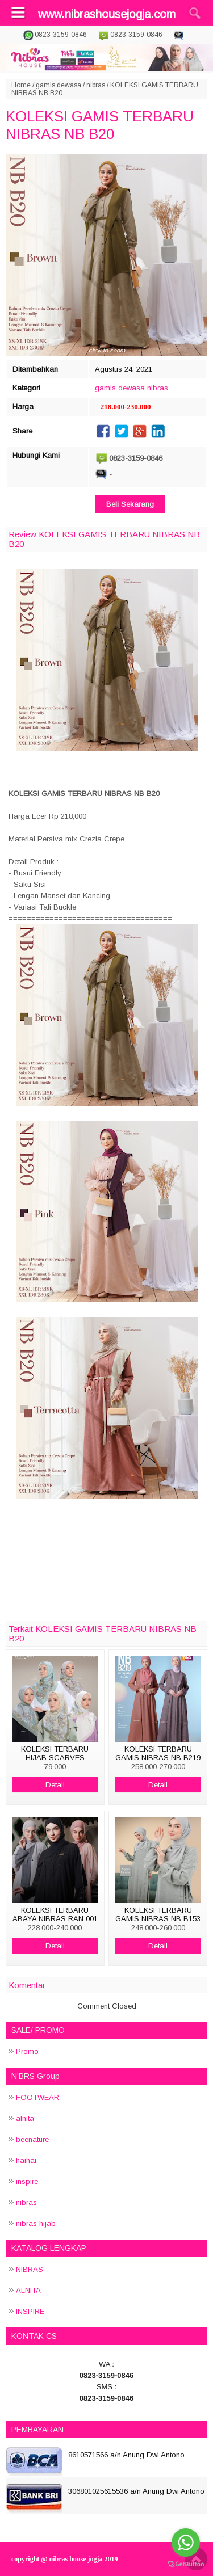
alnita (25, 2118)
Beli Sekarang (130, 504)
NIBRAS (29, 2269)
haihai (26, 2160)
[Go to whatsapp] (186, 2542)
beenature (32, 2139)
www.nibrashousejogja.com (107, 14)
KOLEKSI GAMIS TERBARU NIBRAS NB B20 (100, 125)
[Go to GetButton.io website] (186, 2564)
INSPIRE (30, 2311)
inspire (27, 2181)
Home (21, 85)
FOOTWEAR (37, 2097)
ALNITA (28, 2290)
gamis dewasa (58, 85)
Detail (55, 1785)
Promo (27, 2051)
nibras (95, 85)
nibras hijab (36, 2223)
